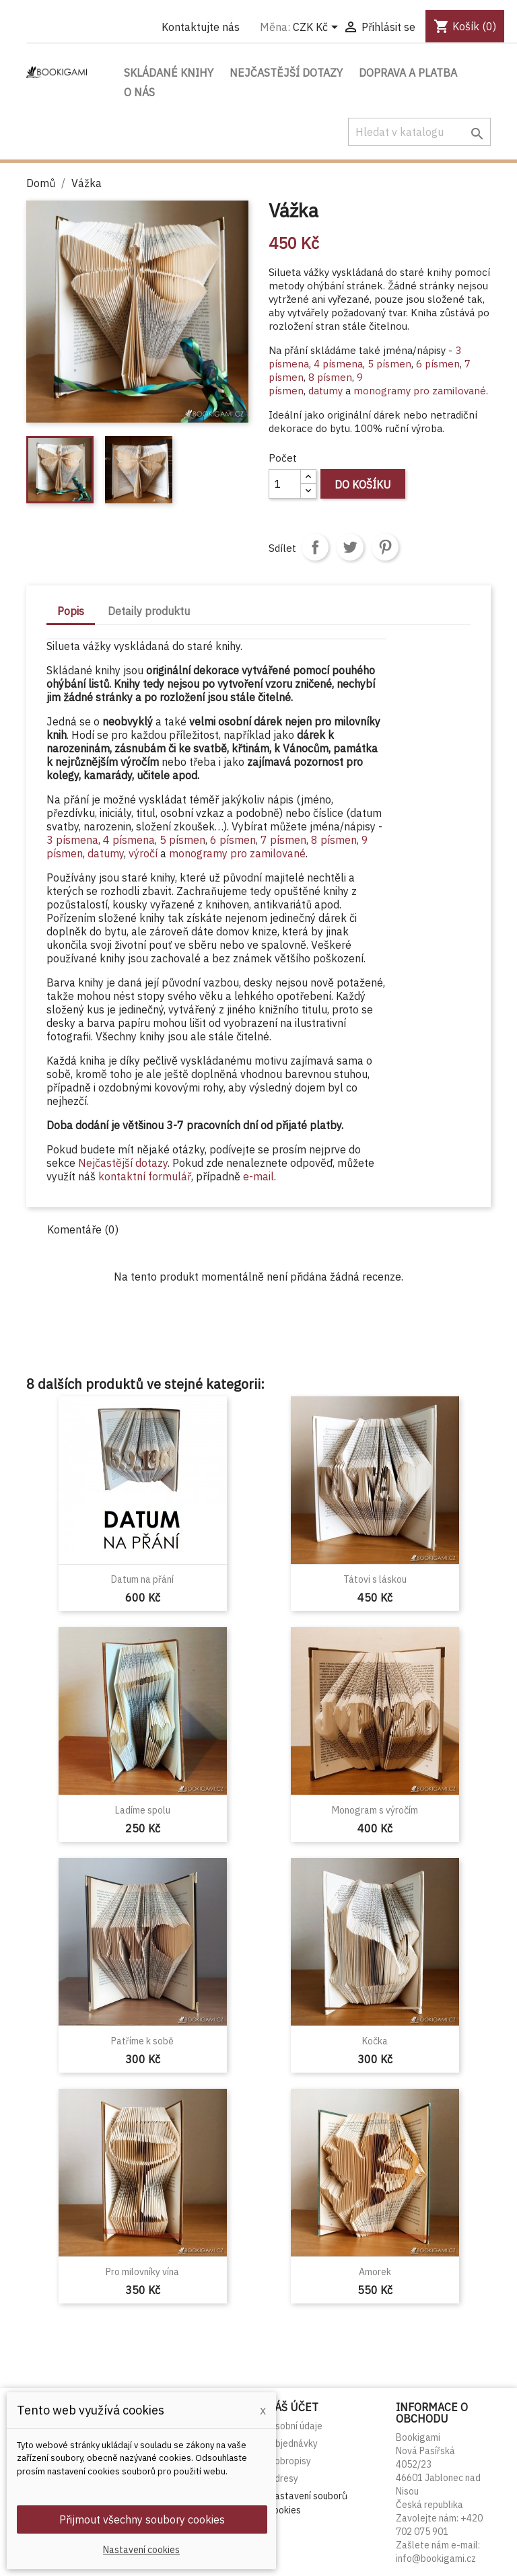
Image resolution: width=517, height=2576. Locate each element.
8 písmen (330, 377)
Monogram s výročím (375, 1810)
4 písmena (338, 363)
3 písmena (72, 840)
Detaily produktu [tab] (149, 611)
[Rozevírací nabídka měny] (318, 28)
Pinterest (385, 547)
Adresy (283, 2478)
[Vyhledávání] (419, 132)
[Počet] (285, 484)
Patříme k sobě (142, 2041)
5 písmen (389, 363)
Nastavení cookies (141, 2550)
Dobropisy (290, 2461)
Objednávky (293, 2443)
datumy (325, 390)
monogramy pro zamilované (419, 390)
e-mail (258, 1176)
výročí (144, 853)
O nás (139, 92)
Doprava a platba (408, 72)
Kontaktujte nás (201, 27)
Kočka (375, 2041)
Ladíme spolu (142, 1810)
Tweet (350, 547)
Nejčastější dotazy (286, 72)
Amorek (375, 2272)
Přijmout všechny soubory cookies (142, 2519)
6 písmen (438, 363)
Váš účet (293, 2407)
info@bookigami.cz (436, 2558)
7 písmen (283, 840)
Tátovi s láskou (375, 1579)
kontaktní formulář (144, 1176)
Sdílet (315, 547)
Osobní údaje (295, 2426)
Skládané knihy (168, 72)
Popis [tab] (70, 611)
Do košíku (363, 484)
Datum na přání (142, 1579)
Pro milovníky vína (142, 2272)
